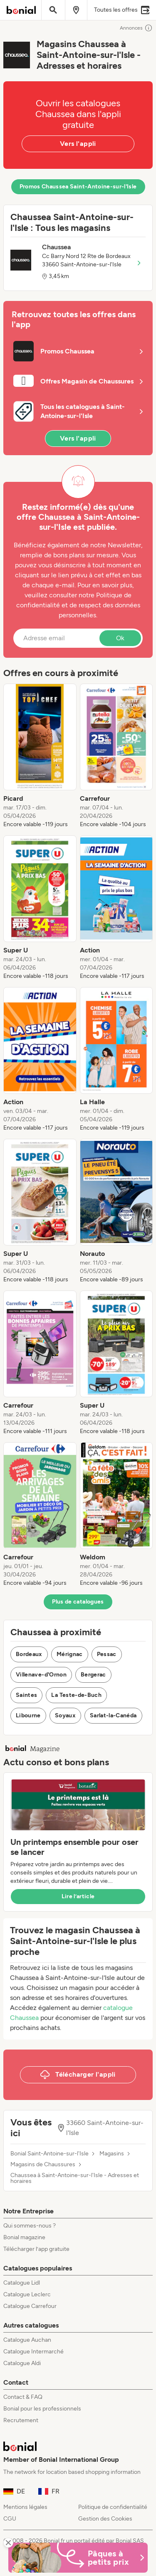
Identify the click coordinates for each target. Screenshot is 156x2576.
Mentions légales (25, 2507)
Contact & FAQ (22, 2397)
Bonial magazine (24, 2237)
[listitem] (40, 756)
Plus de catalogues (78, 1601)
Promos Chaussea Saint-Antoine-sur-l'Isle (78, 186)
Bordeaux (29, 1654)
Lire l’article (78, 1896)
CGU (9, 2518)
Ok (120, 638)
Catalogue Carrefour (30, 2306)
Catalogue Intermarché (33, 2351)
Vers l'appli (78, 144)
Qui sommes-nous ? (29, 2225)
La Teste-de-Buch (76, 1695)
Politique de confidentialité (112, 2507)
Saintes (26, 1695)
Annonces (136, 28)
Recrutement (20, 2420)
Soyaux (65, 1715)
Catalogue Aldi (22, 2363)
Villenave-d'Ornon (41, 1674)
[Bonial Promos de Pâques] (78, 2558)
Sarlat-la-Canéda (113, 1715)
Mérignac (70, 1654)
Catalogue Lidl (21, 2282)
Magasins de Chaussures (42, 2165)
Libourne (28, 1715)
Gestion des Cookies (105, 2518)
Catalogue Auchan (27, 2339)
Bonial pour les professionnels (42, 2408)
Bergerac (93, 1674)
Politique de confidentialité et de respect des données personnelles (78, 605)
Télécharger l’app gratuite (36, 2249)
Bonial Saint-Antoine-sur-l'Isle (49, 2154)
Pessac (106, 1654)
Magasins (111, 2154)
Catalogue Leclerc (27, 2294)
